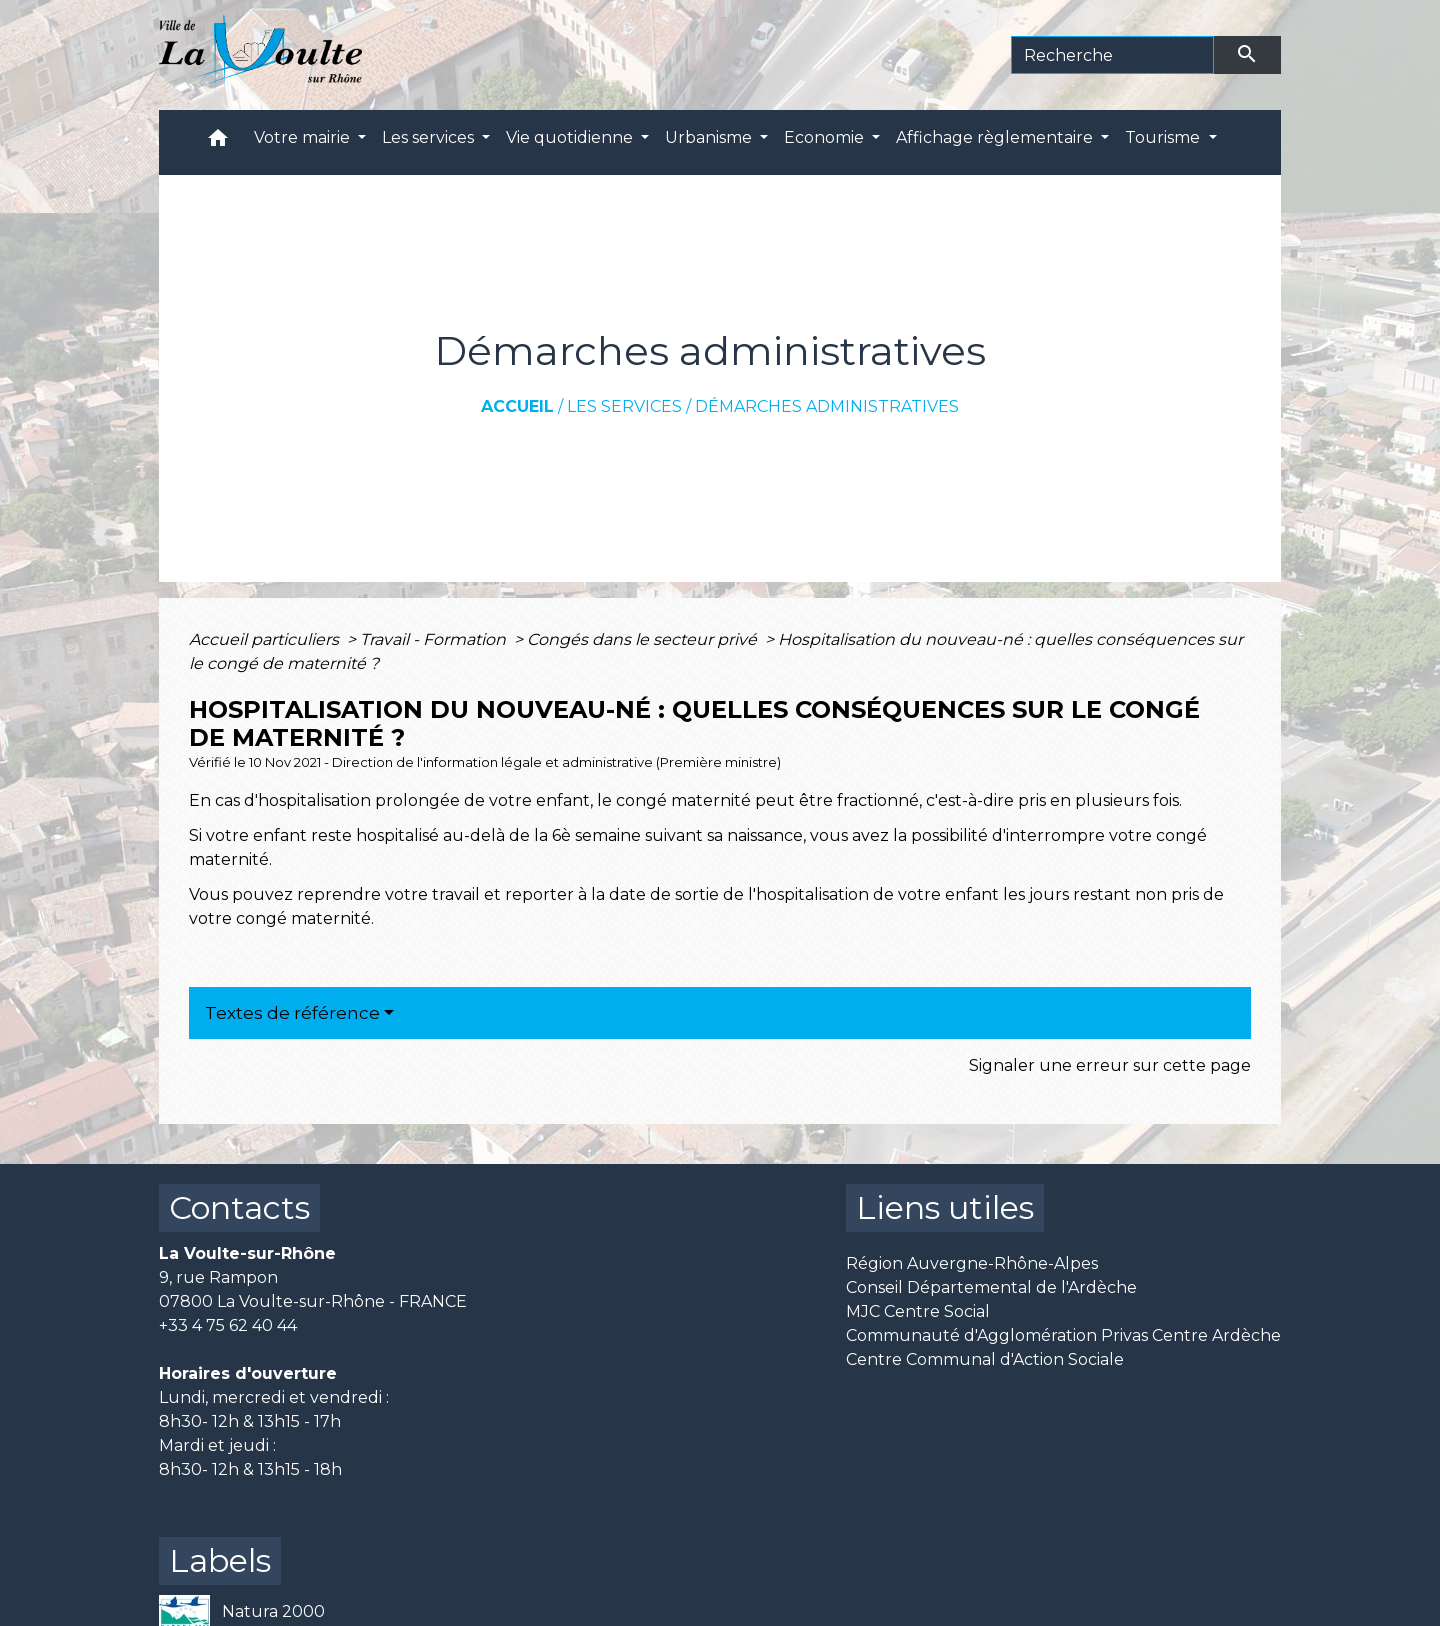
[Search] (1112, 55)
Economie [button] (826, 137)
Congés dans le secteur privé (644, 639)
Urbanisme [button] (710, 137)
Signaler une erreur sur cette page (1110, 1065)
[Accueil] (260, 55)
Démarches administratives (827, 406)
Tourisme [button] (1164, 137)
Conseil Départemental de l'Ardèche (991, 1287)
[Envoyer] (1248, 55)
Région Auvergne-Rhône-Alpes (972, 1263)
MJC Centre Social (918, 1311)
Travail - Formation (435, 639)
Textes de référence (292, 1013)
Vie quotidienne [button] (571, 137)
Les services (624, 406)
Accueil (517, 406)
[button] (218, 142)
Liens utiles (945, 1207)
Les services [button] (430, 137)
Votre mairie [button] (304, 137)
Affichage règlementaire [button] (996, 137)
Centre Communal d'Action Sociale (985, 1359)
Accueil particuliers (266, 639)
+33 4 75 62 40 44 (228, 1325)
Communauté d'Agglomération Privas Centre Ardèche (1063, 1335)
